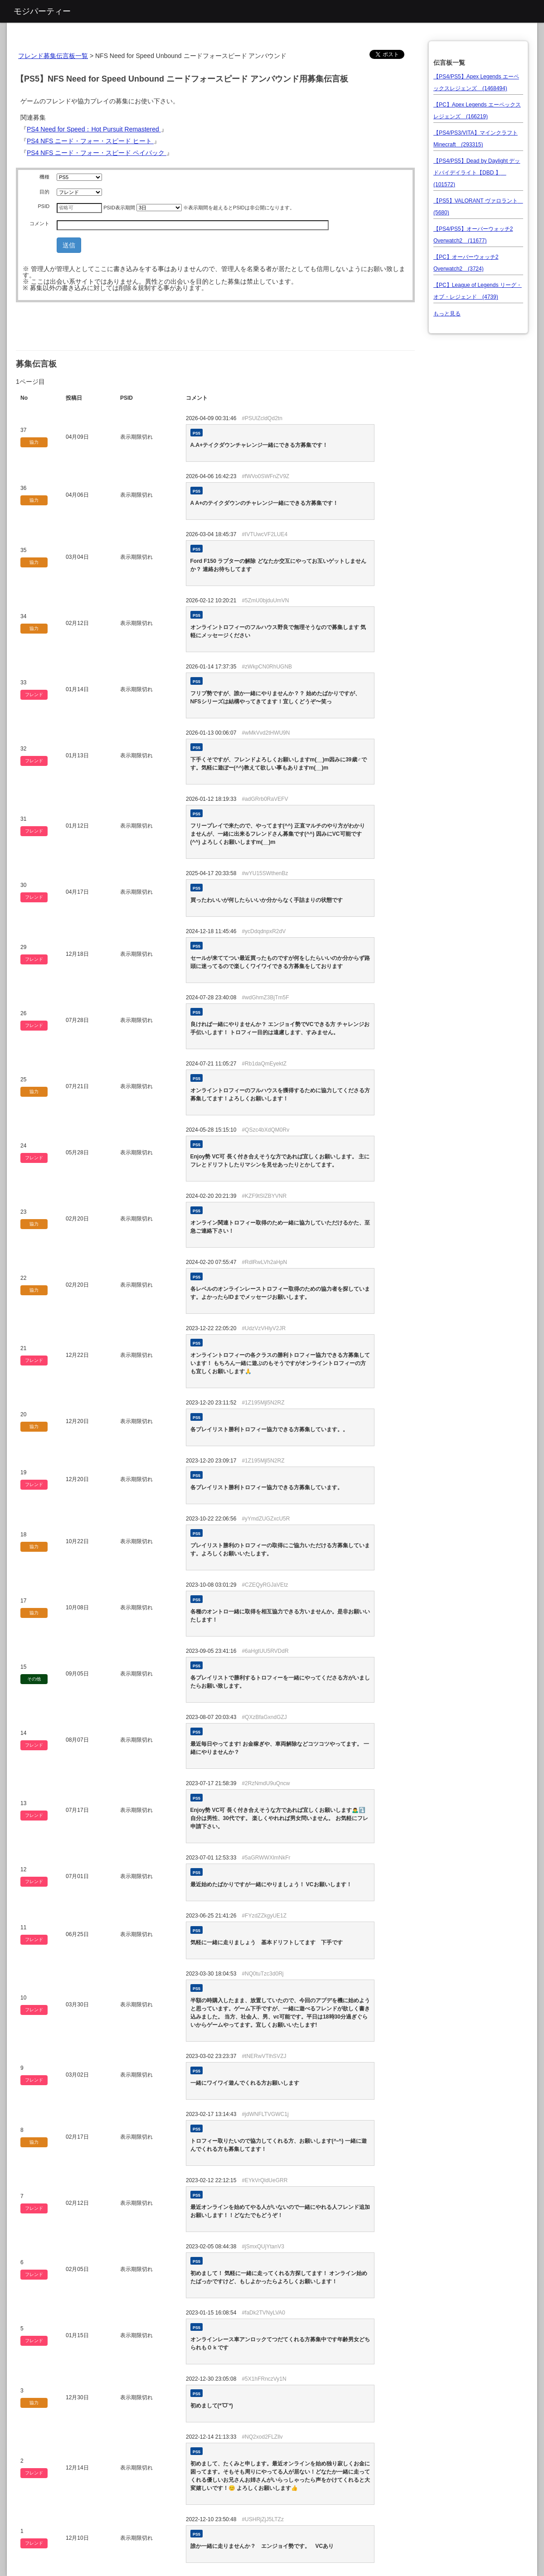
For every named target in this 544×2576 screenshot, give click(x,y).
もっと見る (447, 313)
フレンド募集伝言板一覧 (53, 55)
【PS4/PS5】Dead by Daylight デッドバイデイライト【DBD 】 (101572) (476, 173)
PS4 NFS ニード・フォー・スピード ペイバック (96, 152)
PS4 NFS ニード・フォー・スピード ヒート (90, 141)
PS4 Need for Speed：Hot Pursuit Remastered (94, 129)
